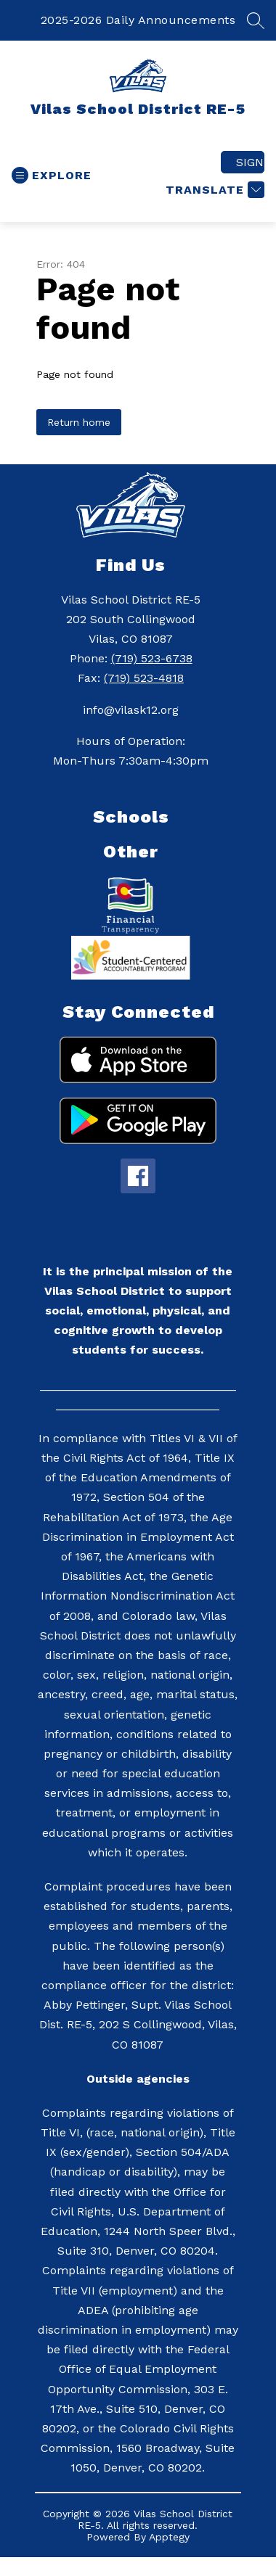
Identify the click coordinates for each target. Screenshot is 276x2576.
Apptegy (169, 2537)
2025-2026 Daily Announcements (138, 20)
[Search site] (255, 20)
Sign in (250, 162)
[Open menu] (52, 175)
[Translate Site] (213, 190)
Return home (78, 422)
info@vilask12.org (131, 710)
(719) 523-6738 (151, 658)
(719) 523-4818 (144, 678)
